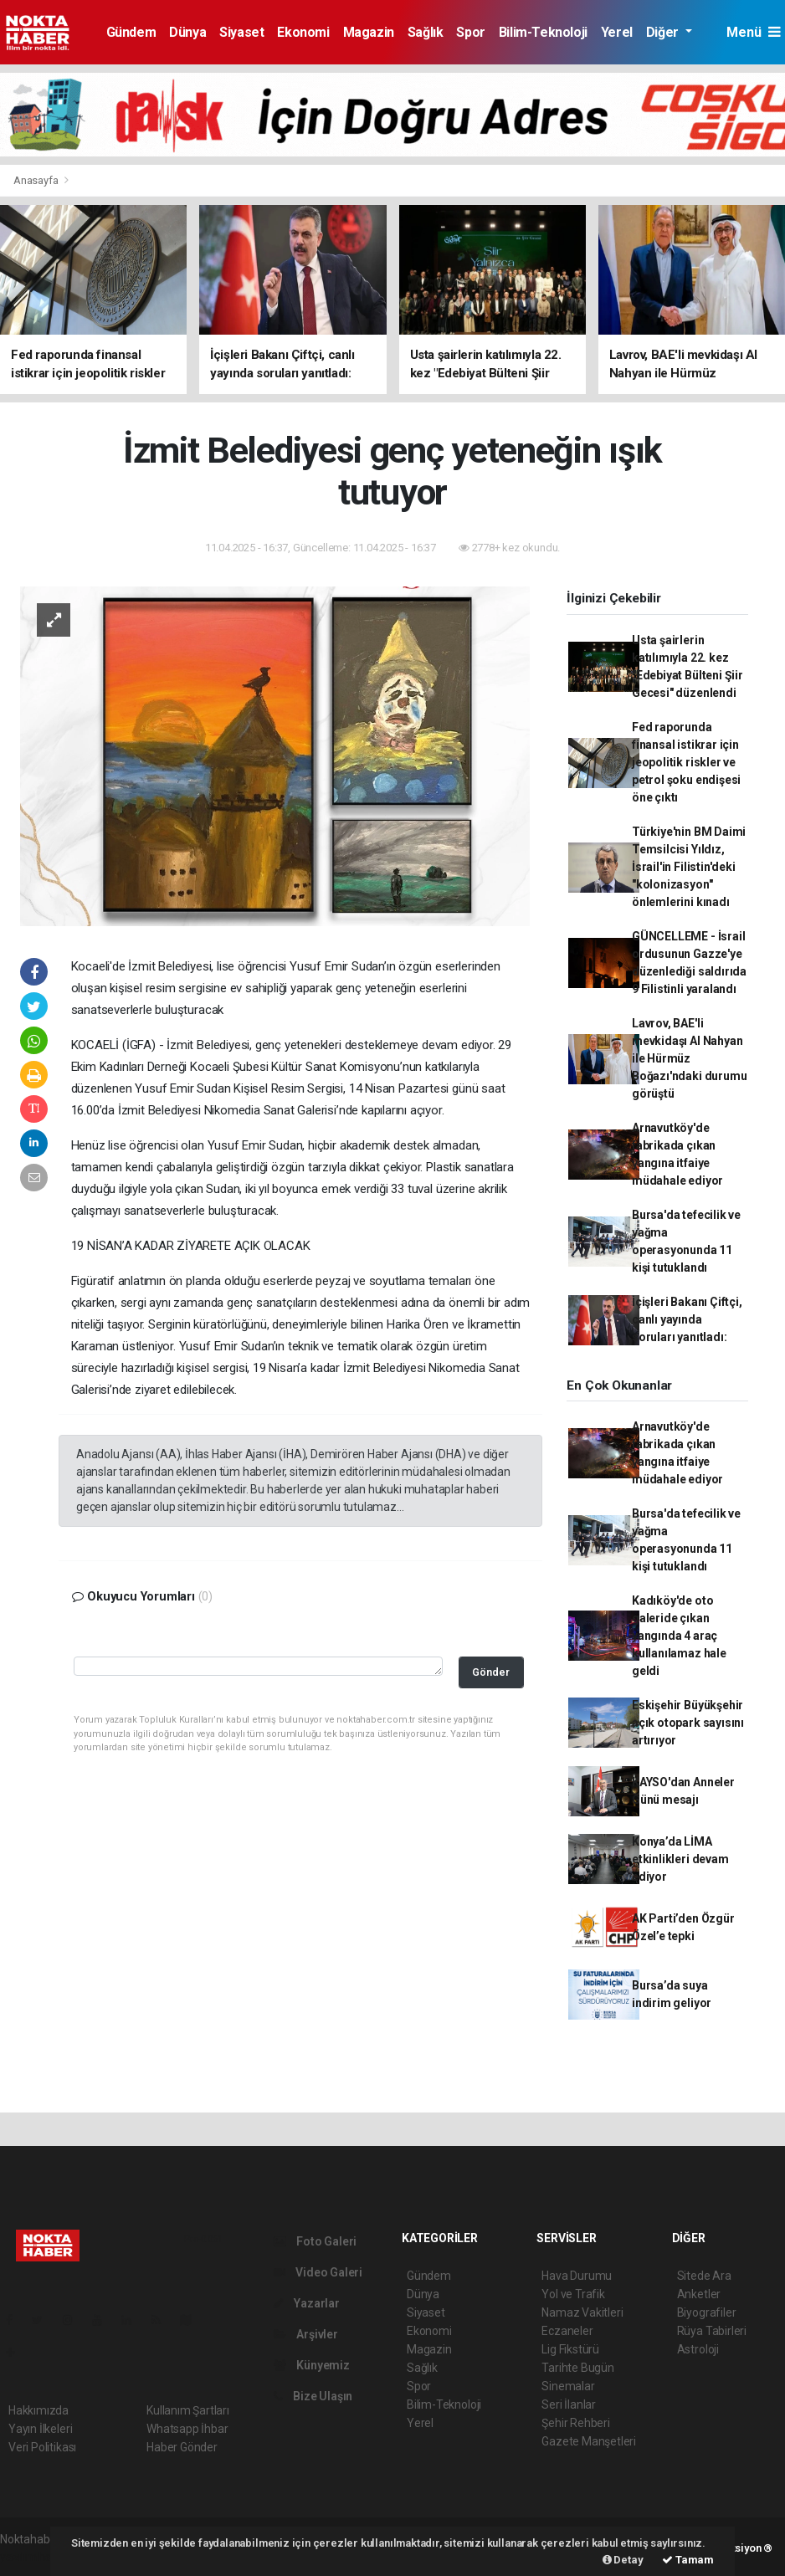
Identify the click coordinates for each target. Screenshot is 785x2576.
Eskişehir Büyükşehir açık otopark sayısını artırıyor (688, 1722)
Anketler (699, 2294)
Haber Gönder (182, 2447)
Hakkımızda (38, 2410)
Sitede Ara (704, 2275)
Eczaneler (567, 2331)
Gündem (131, 32)
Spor (470, 32)
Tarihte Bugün (577, 2367)
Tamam (688, 2559)
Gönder (491, 1672)
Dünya (187, 32)
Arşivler (306, 2334)
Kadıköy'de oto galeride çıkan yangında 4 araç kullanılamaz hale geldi (679, 1635)
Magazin (368, 32)
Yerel (617, 32)
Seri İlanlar (568, 2404)
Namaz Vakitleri (582, 2312)
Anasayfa (36, 180)
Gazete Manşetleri (588, 2441)
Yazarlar (307, 2303)
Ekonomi (303, 32)
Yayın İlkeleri (40, 2428)
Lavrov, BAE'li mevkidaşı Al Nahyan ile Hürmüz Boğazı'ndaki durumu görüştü (689, 1058)
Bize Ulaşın (313, 2396)
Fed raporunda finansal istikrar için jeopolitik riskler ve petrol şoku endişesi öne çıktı (686, 762)
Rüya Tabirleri (712, 2331)
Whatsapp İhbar (187, 2428)
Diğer (664, 32)
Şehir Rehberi (575, 2423)
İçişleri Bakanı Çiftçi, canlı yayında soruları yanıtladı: (687, 1319)
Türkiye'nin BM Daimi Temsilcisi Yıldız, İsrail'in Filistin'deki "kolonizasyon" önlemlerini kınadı (689, 867)
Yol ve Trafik (573, 2294)
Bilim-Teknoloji (543, 32)
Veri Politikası (42, 2447)
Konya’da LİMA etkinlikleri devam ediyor (680, 1859)
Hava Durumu (576, 2275)
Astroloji (698, 2349)
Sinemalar (567, 2386)
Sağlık (426, 32)
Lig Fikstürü (570, 2349)
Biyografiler (706, 2312)
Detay (623, 2559)
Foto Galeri (315, 2241)
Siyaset (241, 32)
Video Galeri (318, 2272)
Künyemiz (312, 2365)
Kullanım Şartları (187, 2410)
